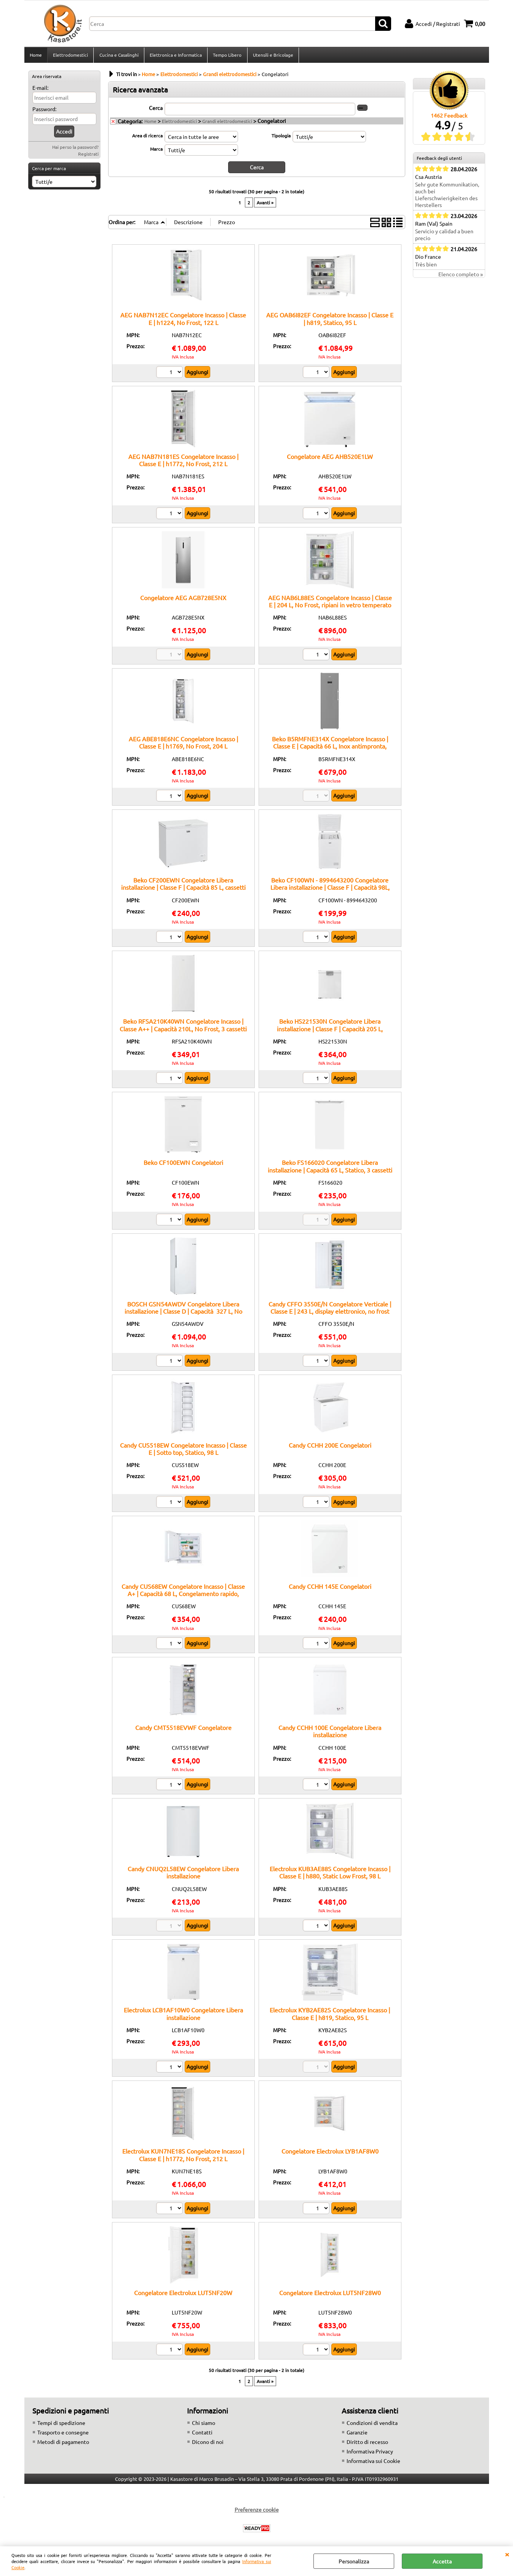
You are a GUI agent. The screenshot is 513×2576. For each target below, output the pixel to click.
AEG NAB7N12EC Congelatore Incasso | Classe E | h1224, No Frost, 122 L (183, 320)
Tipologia (281, 138)
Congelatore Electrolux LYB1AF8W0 (330, 2153)
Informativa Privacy (370, 2453)
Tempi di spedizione (61, 2424)
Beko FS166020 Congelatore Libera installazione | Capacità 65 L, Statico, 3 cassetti (330, 1168)
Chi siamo (203, 2424)
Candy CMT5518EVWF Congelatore (183, 1729)
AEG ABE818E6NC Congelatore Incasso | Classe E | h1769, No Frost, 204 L (183, 744)
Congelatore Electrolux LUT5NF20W (183, 2294)
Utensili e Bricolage (272, 56)
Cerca (156, 110)
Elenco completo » (460, 276)
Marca (156, 151)
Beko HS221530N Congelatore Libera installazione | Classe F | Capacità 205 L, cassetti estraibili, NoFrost (330, 1031)
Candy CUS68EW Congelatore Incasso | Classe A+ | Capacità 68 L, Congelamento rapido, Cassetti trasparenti (183, 1596)
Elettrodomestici (70, 56)
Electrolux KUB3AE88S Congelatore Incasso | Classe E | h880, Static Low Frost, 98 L (330, 1874)
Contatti (202, 2434)
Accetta (442, 2561)
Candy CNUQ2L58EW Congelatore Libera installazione (183, 1874)
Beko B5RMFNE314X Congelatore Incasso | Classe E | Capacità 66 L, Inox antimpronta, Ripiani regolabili (330, 748)
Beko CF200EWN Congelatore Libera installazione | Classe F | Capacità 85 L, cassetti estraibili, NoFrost (183, 889)
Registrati (88, 156)
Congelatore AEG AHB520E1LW (330, 458)
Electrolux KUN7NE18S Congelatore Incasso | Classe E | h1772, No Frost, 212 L (183, 2156)
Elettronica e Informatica (175, 56)
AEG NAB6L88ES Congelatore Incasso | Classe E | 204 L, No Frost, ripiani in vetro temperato (330, 603)
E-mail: (40, 89)
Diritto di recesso (367, 2444)
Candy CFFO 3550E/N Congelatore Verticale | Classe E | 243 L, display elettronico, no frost (329, 1309)
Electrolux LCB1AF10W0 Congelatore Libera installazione (183, 2015)
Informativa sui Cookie (373, 2463)
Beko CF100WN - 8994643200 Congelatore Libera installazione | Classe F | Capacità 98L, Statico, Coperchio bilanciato (330, 889)
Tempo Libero (227, 56)
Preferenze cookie (257, 2511)
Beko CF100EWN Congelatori (183, 1164)
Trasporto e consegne (63, 2434)
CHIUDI (507, 2554)
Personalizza (354, 2561)
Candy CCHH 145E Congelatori (330, 1588)
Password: (44, 111)
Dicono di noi (208, 2444)
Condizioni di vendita (372, 2424)
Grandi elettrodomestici (227, 123)
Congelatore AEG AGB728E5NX (183, 600)
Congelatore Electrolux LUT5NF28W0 (330, 2294)
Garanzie (357, 2434)
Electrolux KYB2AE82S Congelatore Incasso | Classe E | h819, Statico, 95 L (330, 2015)
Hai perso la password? (75, 149)
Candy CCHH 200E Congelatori (330, 1447)
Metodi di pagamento (63, 2444)
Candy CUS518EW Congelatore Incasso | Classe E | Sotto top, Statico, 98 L (183, 1450)
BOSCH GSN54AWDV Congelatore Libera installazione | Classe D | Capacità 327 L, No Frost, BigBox (183, 1313)
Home (36, 56)
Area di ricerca (147, 138)
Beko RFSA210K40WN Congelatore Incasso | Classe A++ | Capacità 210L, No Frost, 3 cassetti (183, 1027)
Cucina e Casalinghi (118, 56)
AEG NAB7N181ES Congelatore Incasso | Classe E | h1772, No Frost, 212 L (183, 461)
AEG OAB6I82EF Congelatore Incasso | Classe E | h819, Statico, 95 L (329, 320)
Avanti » (265, 205)
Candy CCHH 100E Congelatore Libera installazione (329, 1733)
